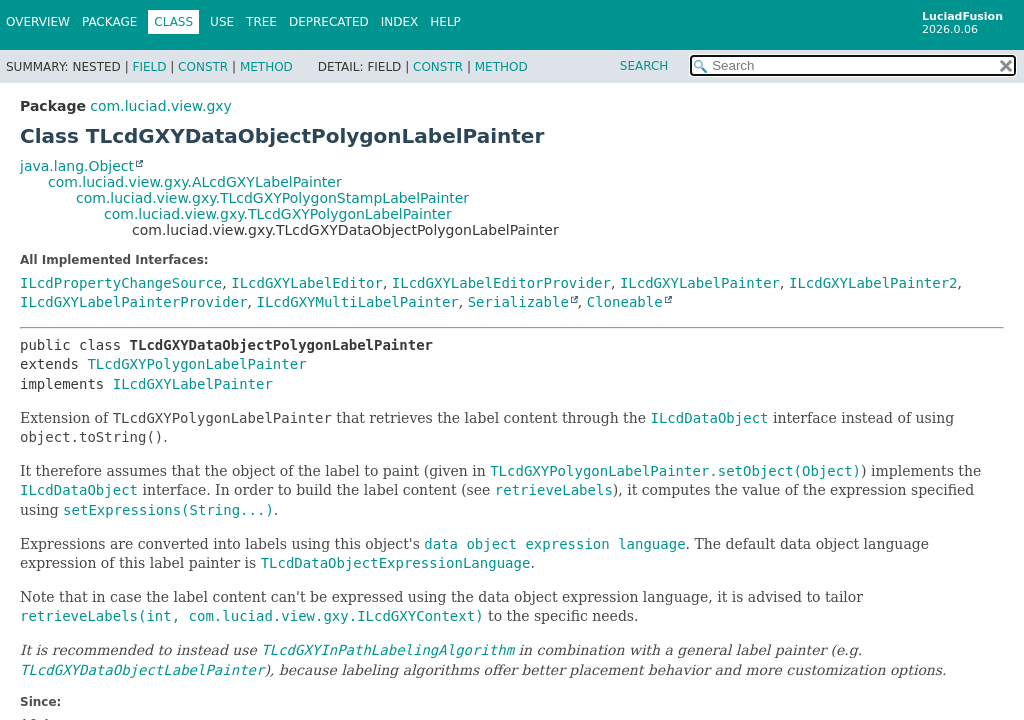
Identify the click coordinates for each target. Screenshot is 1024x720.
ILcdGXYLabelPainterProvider (134, 302)
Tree (261, 22)
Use (222, 22)
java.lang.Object (77, 166)
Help (445, 22)
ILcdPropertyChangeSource (121, 283)
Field (149, 67)
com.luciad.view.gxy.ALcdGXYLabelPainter (195, 182)
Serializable (518, 302)
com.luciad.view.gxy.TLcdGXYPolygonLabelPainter (278, 214)
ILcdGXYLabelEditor (307, 283)
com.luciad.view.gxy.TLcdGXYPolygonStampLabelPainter (272, 198)
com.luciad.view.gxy (160, 106)
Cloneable (625, 302)
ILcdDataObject (79, 490)
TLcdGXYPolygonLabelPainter (196, 364)
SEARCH (644, 66)
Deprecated (329, 22)
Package (109, 22)
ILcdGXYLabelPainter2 (873, 283)
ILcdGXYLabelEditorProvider (501, 283)
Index (400, 22)
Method (266, 67)
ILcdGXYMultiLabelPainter (357, 302)
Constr (203, 67)
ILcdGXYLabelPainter (700, 283)
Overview (38, 22)
